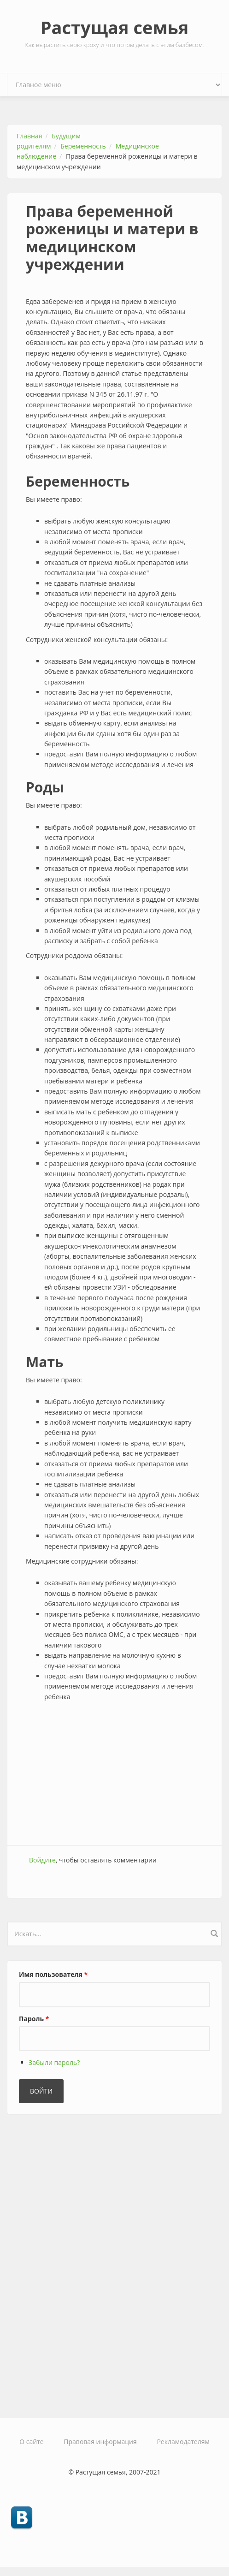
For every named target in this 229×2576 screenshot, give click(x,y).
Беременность (83, 146)
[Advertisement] (114, 1771)
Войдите (42, 1860)
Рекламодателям (183, 2441)
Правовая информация (100, 2441)
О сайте (31, 2441)
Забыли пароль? (54, 2062)
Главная (29, 135)
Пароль (34, 2018)
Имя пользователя (53, 1974)
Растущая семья (115, 27)
